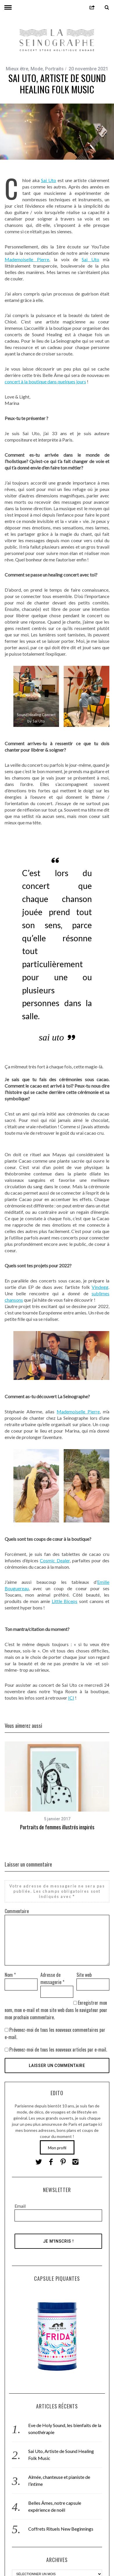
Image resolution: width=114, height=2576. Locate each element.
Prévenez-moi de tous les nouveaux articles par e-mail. (58, 2048)
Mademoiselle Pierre (27, 259)
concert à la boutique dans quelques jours (45, 381)
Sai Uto (48, 180)
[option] (57, 1785)
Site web (84, 1974)
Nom (10, 1974)
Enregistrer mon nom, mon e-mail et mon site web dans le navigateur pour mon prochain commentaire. (56, 2009)
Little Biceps (65, 1601)
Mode (37, 69)
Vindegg (100, 1287)
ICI (71, 1697)
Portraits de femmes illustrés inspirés (57, 1827)
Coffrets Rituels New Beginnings (60, 2528)
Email (20, 2205)
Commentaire (17, 1910)
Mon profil (57, 2147)
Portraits (54, 69)
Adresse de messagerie (52, 1978)
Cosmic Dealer (55, 1560)
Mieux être (17, 69)
